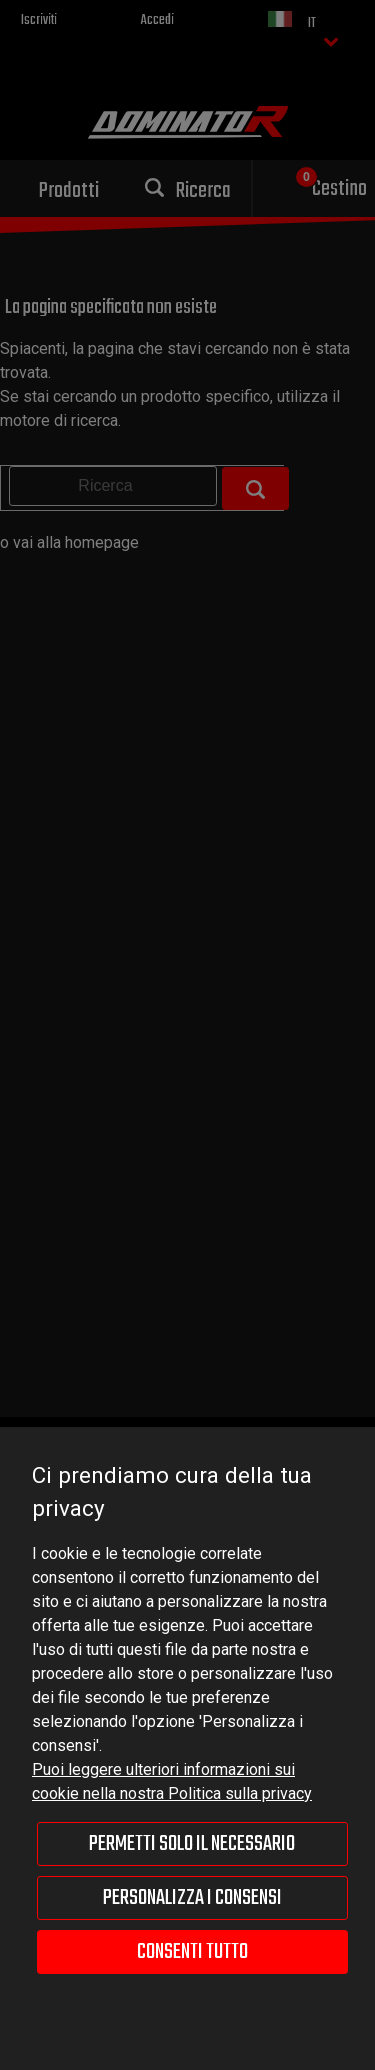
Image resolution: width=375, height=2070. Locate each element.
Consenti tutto (192, 1952)
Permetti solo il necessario (192, 1844)
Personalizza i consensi (192, 1898)
